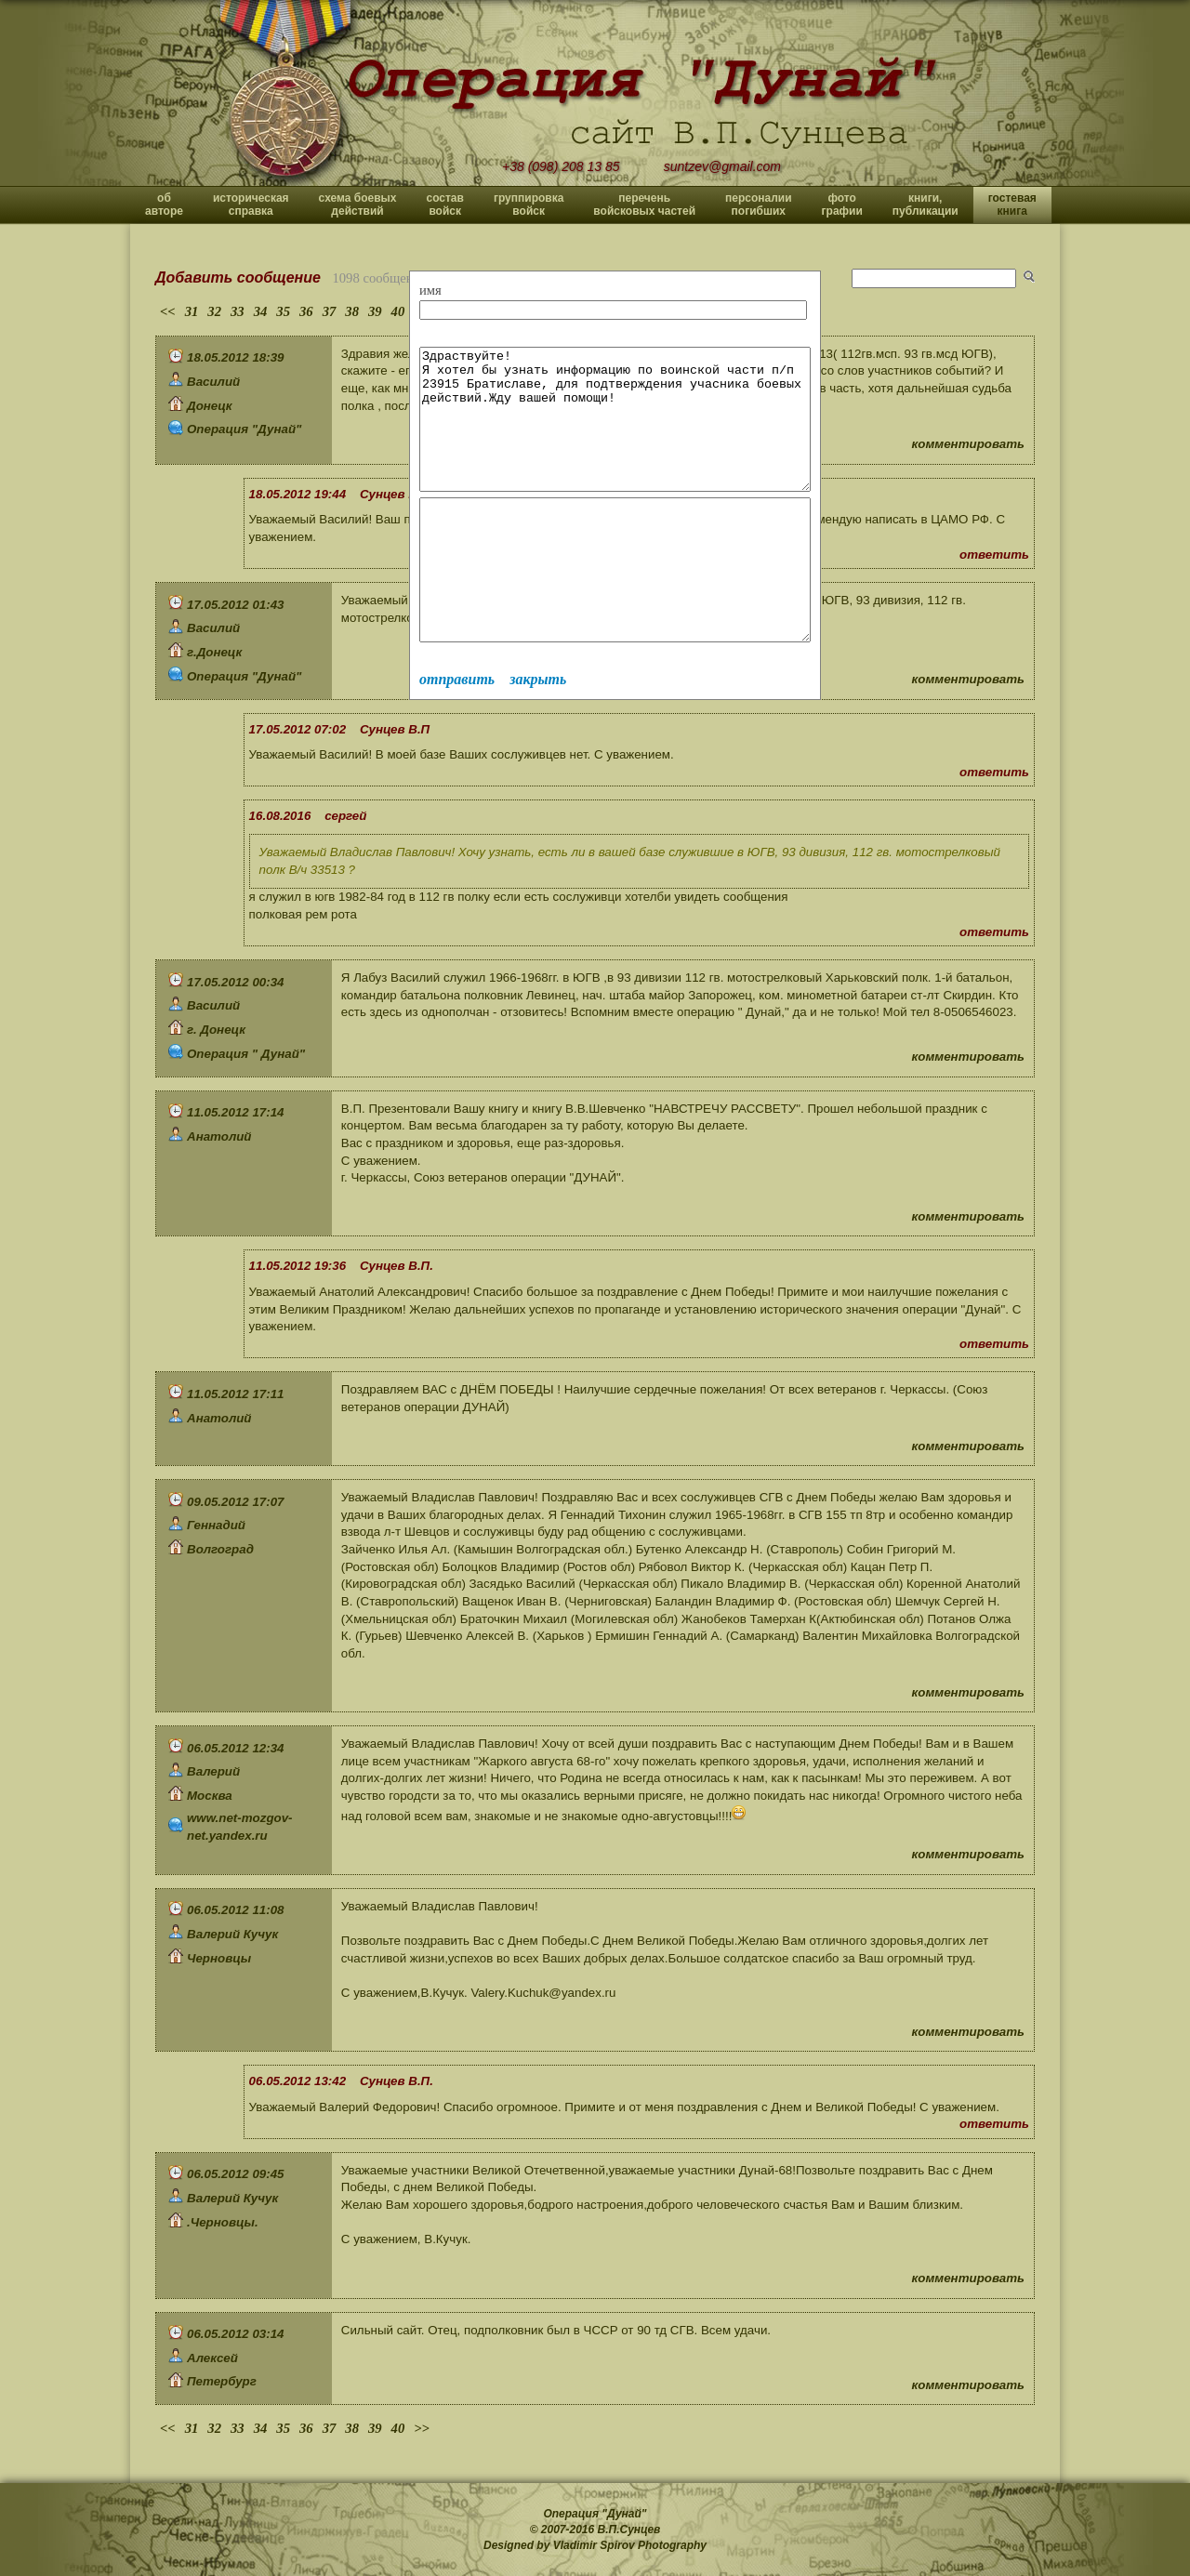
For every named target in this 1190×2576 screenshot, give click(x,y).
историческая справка (251, 205)
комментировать (968, 444)
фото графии (842, 205)
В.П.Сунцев (629, 2529)
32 (214, 311)
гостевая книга (1012, 205)
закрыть (537, 735)
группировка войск (528, 205)
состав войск (444, 205)
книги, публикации (925, 205)
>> (422, 2428)
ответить (994, 554)
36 (306, 311)
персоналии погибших (758, 205)
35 (283, 311)
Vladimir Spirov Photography (630, 2545)
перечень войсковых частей (644, 205)
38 (352, 311)
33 (238, 311)
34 (261, 311)
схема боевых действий (358, 205)
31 (192, 311)
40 (398, 311)
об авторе (164, 205)
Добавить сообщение (238, 277)
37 (330, 311)
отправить (457, 735)
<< (168, 311)
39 (375, 311)
